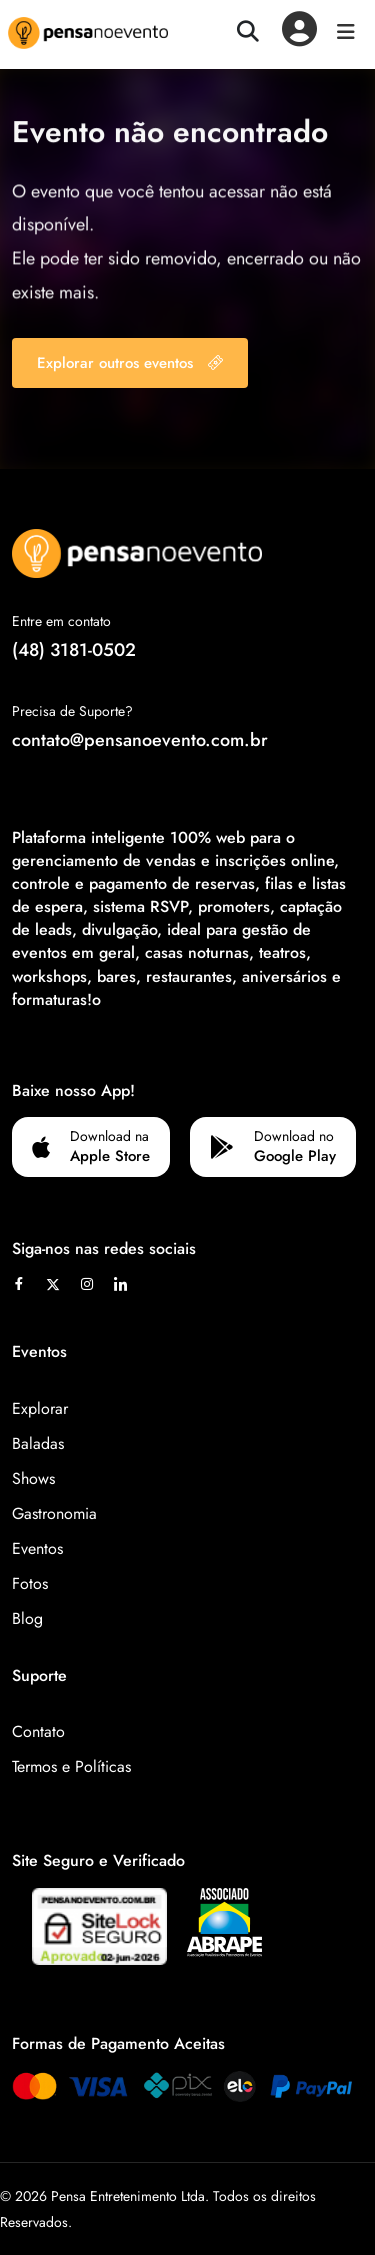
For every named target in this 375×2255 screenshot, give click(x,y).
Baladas (38, 1443)
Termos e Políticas (71, 1766)
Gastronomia (54, 1513)
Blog (27, 1618)
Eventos (37, 1548)
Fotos (30, 1583)
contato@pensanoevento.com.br (140, 740)
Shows (33, 1478)
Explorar (40, 1408)
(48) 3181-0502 (74, 650)
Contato (38, 1731)
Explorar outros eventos (130, 363)
